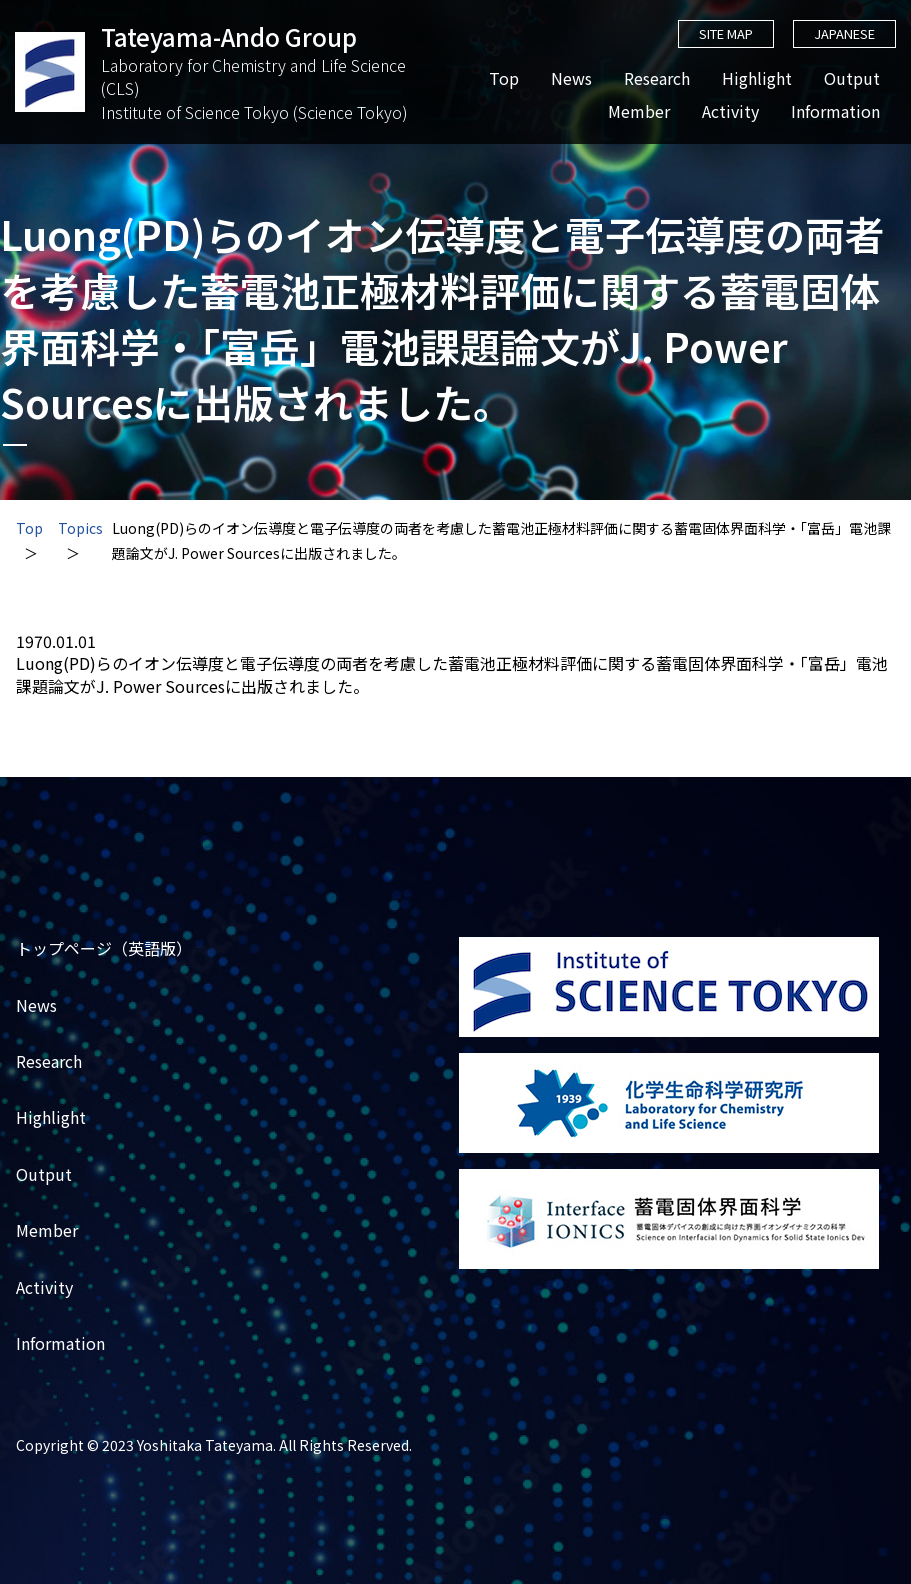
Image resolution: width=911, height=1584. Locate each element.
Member (638, 111)
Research (656, 78)
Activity (729, 111)
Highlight (756, 78)
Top (503, 78)
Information (834, 111)
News (570, 78)
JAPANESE (843, 33)
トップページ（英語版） (104, 948)
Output (851, 78)
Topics (80, 528)
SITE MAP (724, 33)
